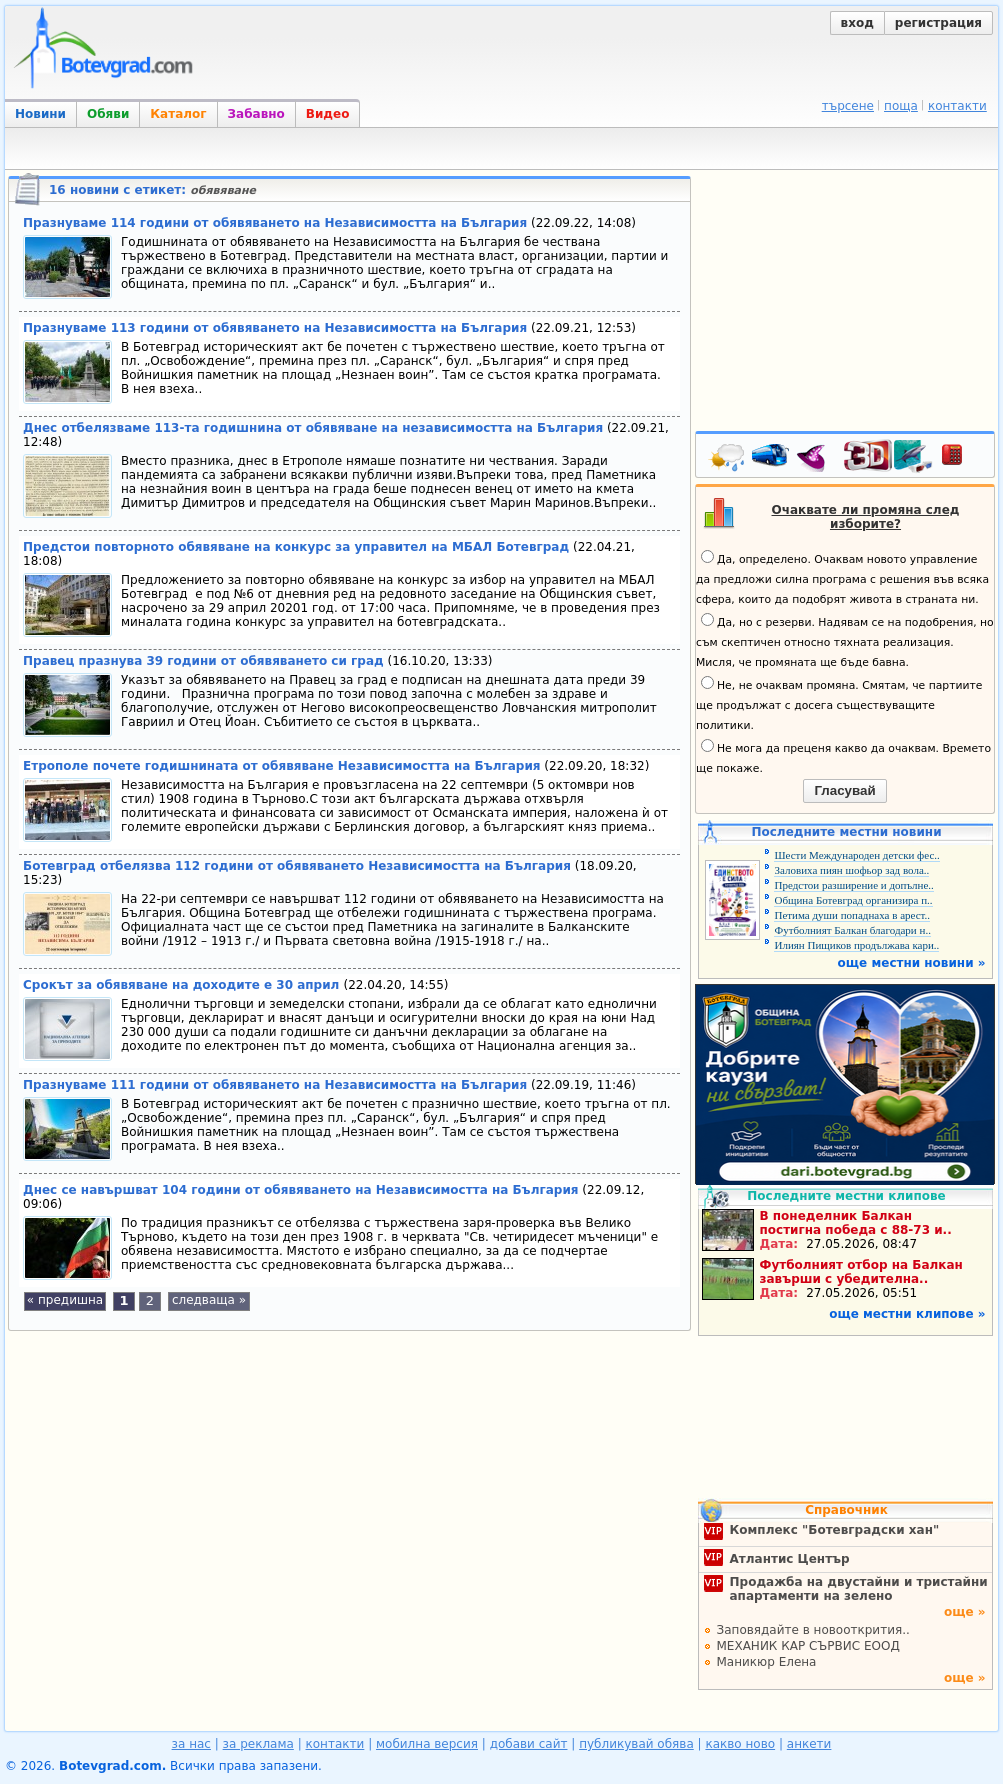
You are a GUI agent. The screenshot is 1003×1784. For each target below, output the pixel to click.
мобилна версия (427, 1744)
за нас (191, 1744)
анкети (809, 1744)
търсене (848, 106)
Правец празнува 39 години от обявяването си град (203, 661)
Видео (328, 114)
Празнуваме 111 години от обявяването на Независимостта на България (275, 1085)
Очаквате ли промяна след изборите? (866, 517)
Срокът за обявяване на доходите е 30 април (183, 985)
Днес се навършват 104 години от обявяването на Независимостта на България (301, 1190)
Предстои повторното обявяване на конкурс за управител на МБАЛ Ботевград (296, 547)
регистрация (938, 23)
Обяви (108, 114)
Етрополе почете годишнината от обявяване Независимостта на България (282, 766)
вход (857, 23)
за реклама (258, 1744)
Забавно (256, 114)
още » (965, 1612)
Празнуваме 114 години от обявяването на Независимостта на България (275, 223)
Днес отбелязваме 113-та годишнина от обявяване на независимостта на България (313, 428)
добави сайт (529, 1744)
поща (901, 106)
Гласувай (844, 790)
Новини (40, 114)
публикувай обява (636, 1744)
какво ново (740, 1744)
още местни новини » (912, 963)
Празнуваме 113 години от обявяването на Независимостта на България (275, 328)
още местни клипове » (907, 1314)
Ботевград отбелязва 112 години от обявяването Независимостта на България (297, 866)
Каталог (178, 114)
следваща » (209, 1300)
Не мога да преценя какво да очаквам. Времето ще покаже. (843, 757)
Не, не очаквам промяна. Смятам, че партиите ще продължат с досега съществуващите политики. (839, 704)
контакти (957, 106)
